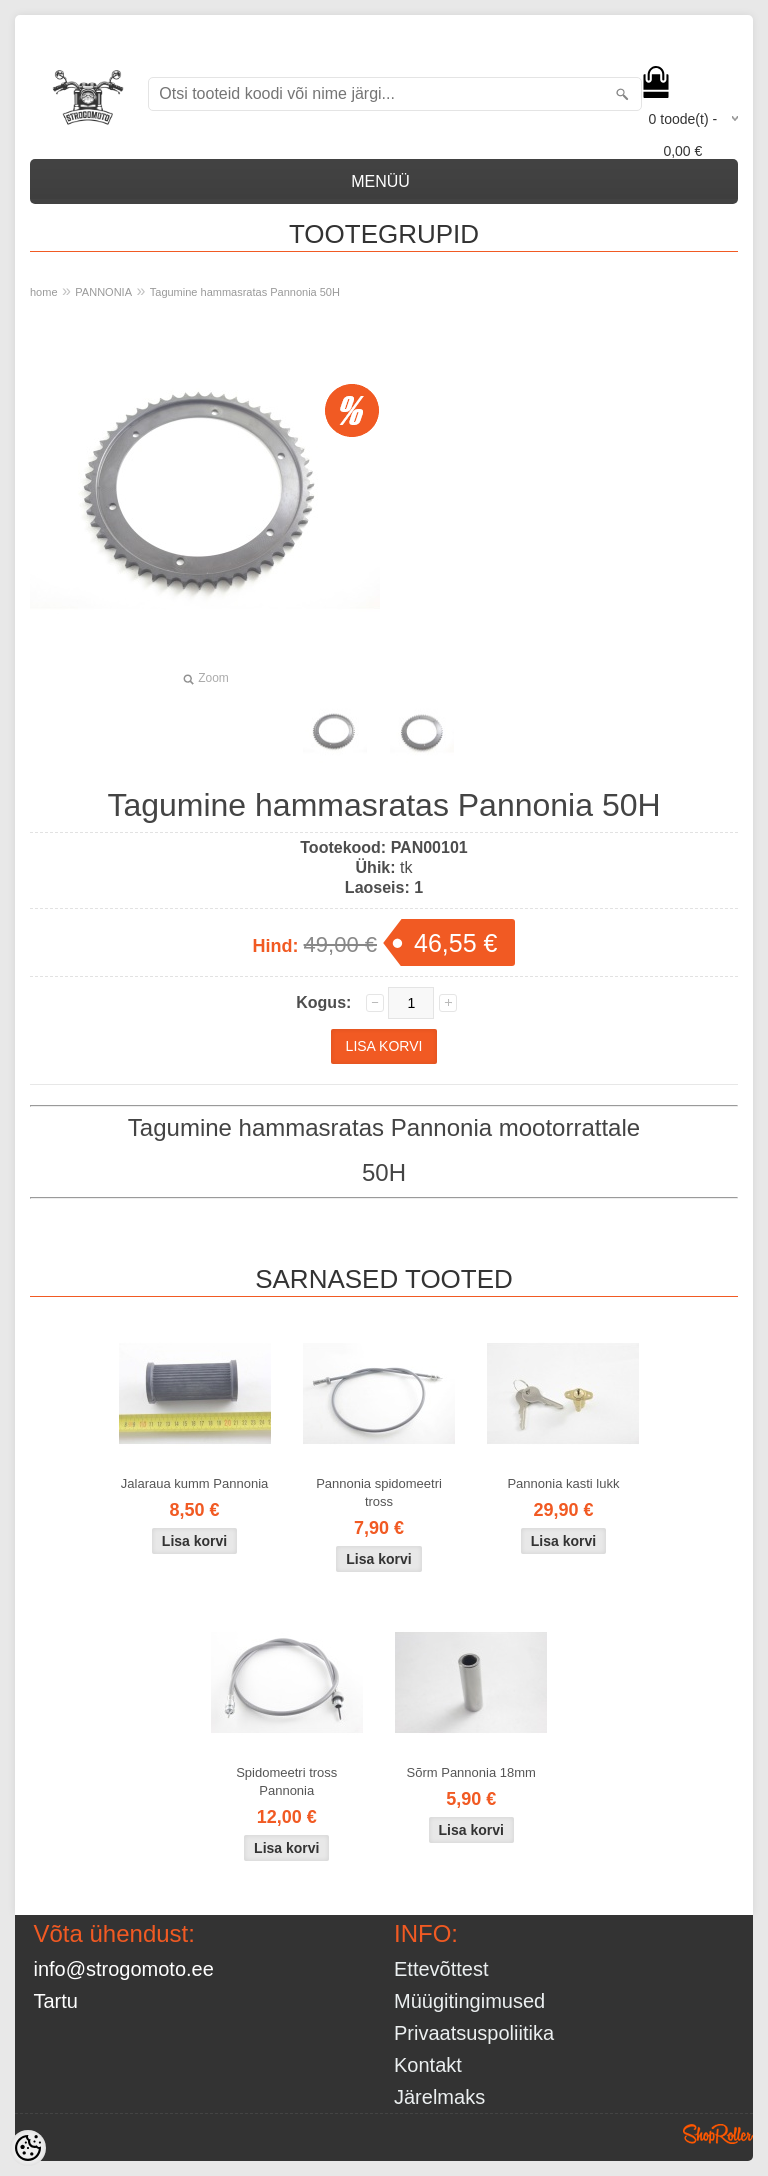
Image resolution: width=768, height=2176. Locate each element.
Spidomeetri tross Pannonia (286, 1781)
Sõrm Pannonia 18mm (471, 1772)
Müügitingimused (469, 2001)
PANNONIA (103, 292)
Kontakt (428, 2065)
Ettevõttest (441, 1969)
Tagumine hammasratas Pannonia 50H (245, 292)
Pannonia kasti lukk (563, 1483)
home (44, 292)
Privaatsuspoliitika (474, 2033)
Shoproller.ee (718, 2134)
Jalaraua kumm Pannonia (194, 1483)
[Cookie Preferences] (28, 2148)
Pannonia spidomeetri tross (379, 1492)
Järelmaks (439, 2097)
